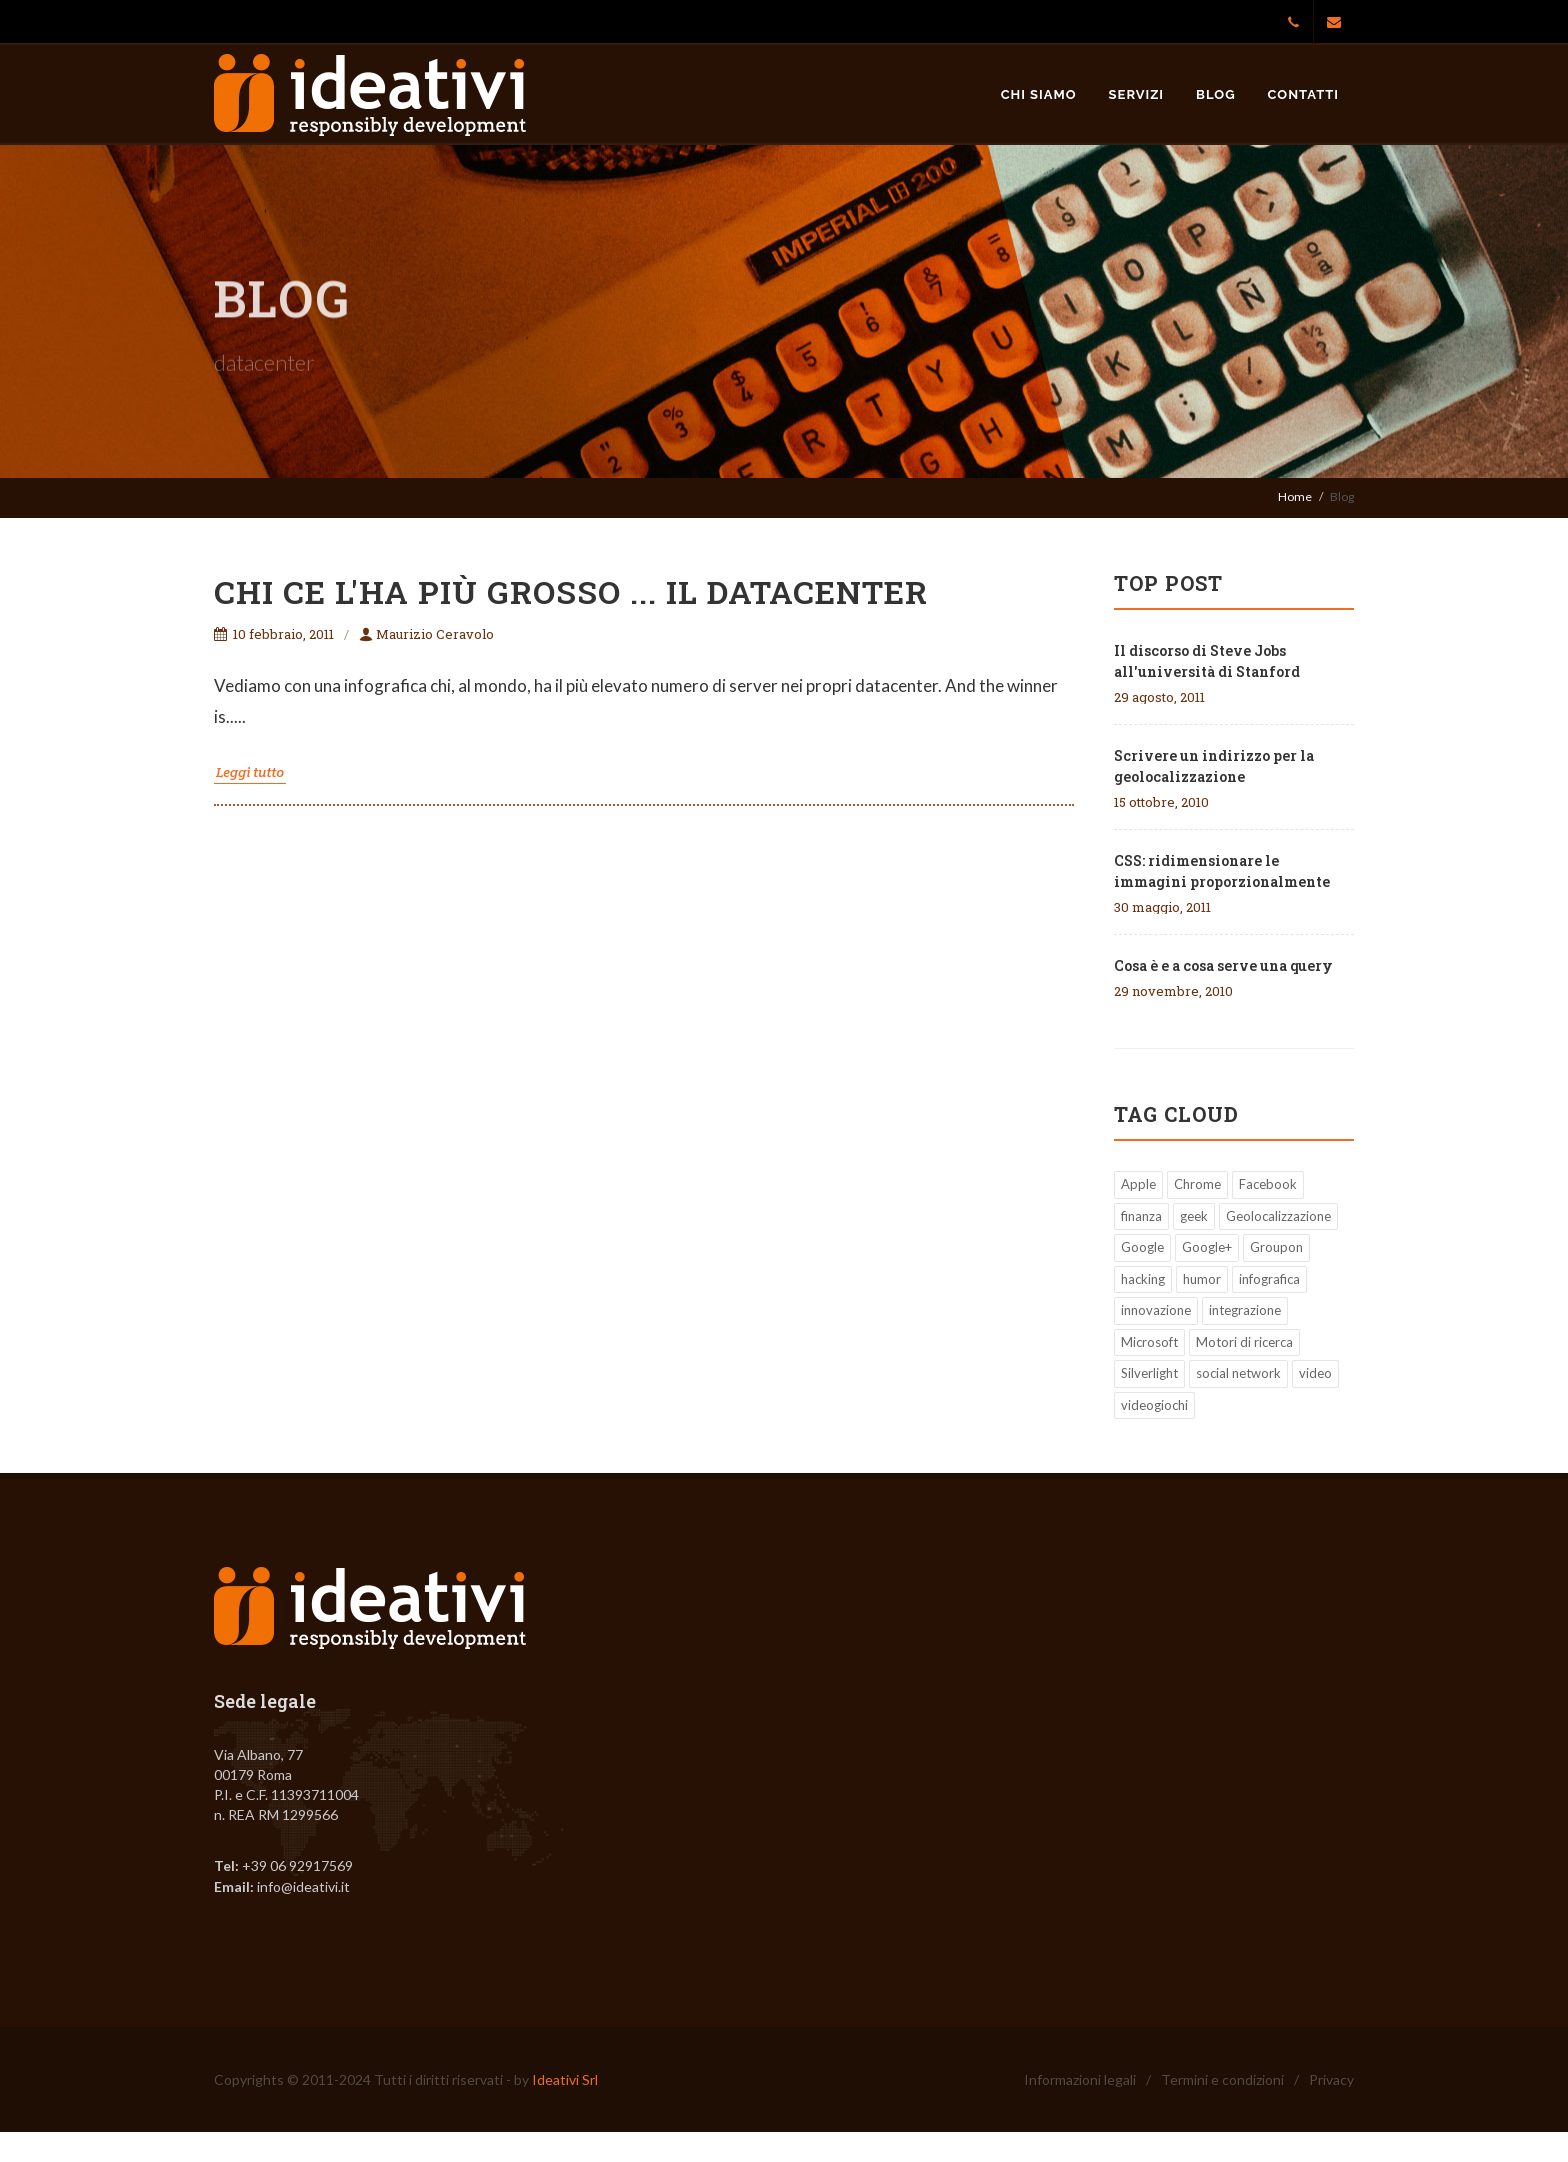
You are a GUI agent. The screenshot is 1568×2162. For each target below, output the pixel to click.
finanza (1141, 1216)
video (1315, 1373)
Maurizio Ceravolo (426, 634)
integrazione (1245, 1310)
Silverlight (1149, 1373)
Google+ (1207, 1247)
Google (1142, 1247)
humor (1202, 1279)
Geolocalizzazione (1278, 1216)
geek (1194, 1216)
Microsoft (1149, 1342)
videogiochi (1154, 1405)
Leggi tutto (250, 772)
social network (1238, 1373)
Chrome (1197, 1184)
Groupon (1276, 1247)
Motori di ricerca (1244, 1342)
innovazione (1156, 1310)
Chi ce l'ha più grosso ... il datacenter (571, 591)
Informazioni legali (1080, 2079)
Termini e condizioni (1222, 2079)
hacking (1143, 1279)
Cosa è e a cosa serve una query (1223, 965)
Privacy (1331, 2079)
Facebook (1268, 1184)
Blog (1215, 94)
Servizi (1137, 94)
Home (1295, 496)
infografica (1269, 1279)
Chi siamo (1039, 94)
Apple (1138, 1184)
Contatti (1303, 94)
